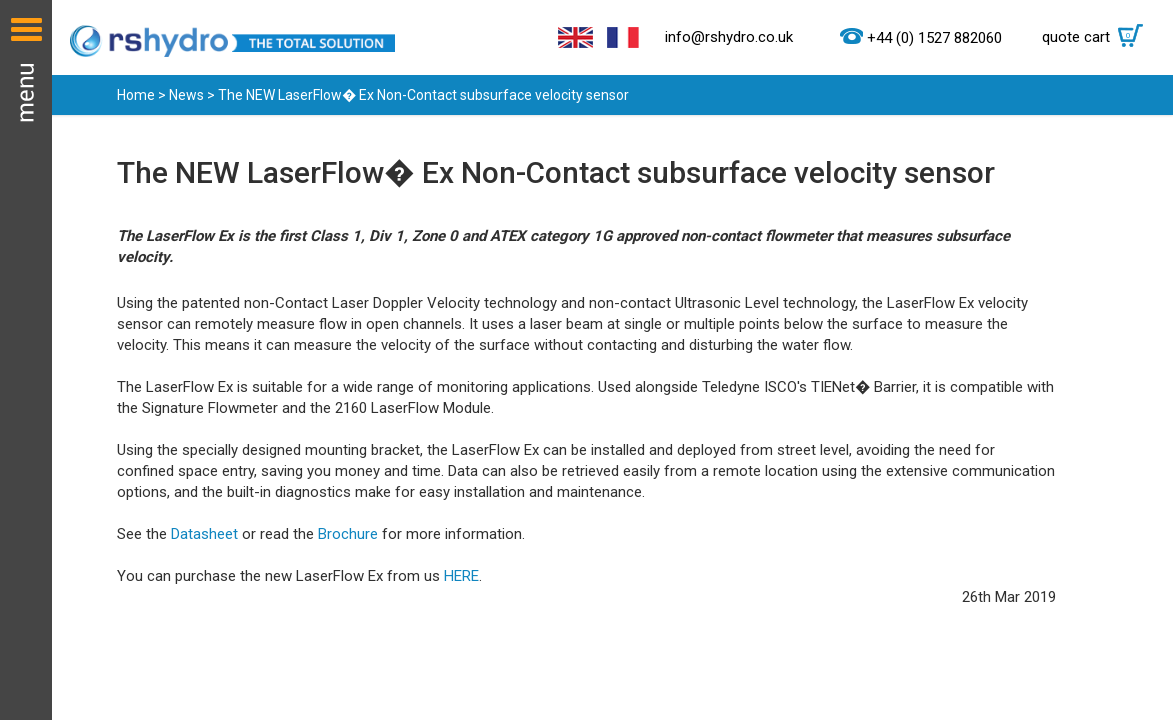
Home (136, 95)
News (186, 95)
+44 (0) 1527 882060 (934, 38)
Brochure (348, 534)
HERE (461, 576)
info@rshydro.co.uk (729, 37)
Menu (26, 360)
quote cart (1097, 37)
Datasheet (206, 534)
